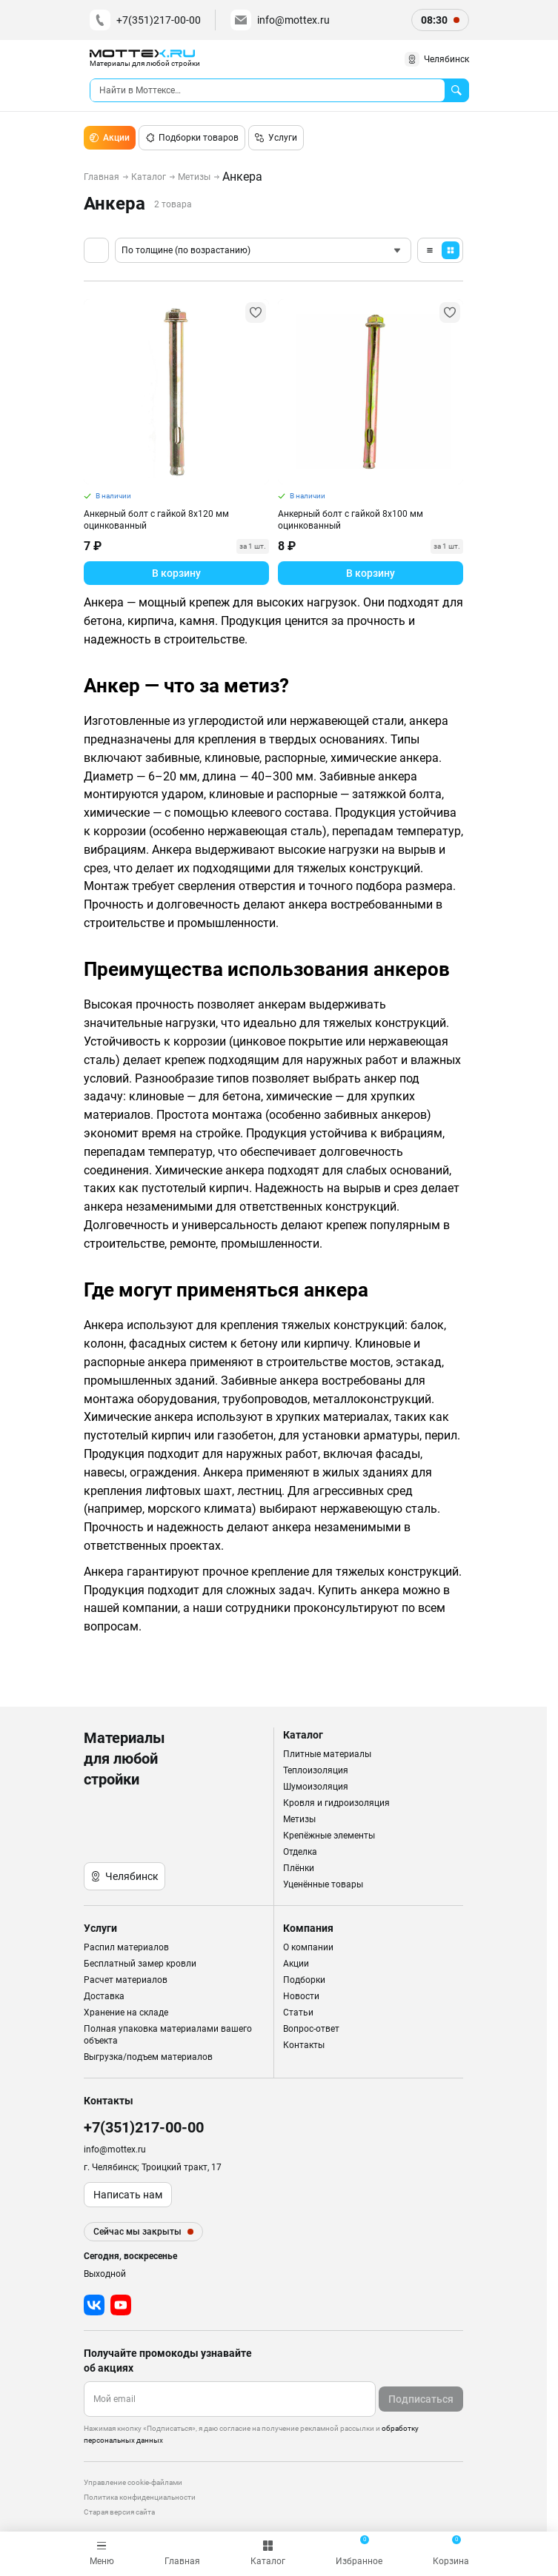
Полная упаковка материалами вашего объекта (168, 2035)
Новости (301, 1996)
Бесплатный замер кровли (140, 1963)
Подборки (304, 1980)
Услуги (276, 138)
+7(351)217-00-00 (145, 20)
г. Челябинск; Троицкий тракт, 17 (153, 2167)
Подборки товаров (192, 138)
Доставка (104, 1996)
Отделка (300, 1852)
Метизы (194, 177)
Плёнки (298, 1868)
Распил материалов (126, 1947)
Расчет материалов (125, 1980)
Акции (110, 138)
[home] (145, 59)
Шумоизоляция (315, 1787)
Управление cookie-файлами (133, 2482)
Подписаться (421, 2399)
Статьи (298, 2012)
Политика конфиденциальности (140, 2497)
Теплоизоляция (315, 1770)
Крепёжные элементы (329, 1835)
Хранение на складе (126, 2012)
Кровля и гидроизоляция (336, 1803)
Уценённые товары (323, 1884)
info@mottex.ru (280, 20)
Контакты (304, 2045)
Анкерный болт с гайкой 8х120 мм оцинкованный (156, 520)
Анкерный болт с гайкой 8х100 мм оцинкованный (350, 520)
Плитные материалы (327, 1754)
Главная (101, 177)
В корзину (176, 573)
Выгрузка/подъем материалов (148, 2057)
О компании (308, 1947)
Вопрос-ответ (311, 2029)
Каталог (148, 177)
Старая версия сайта (119, 2512)
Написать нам (127, 2195)
